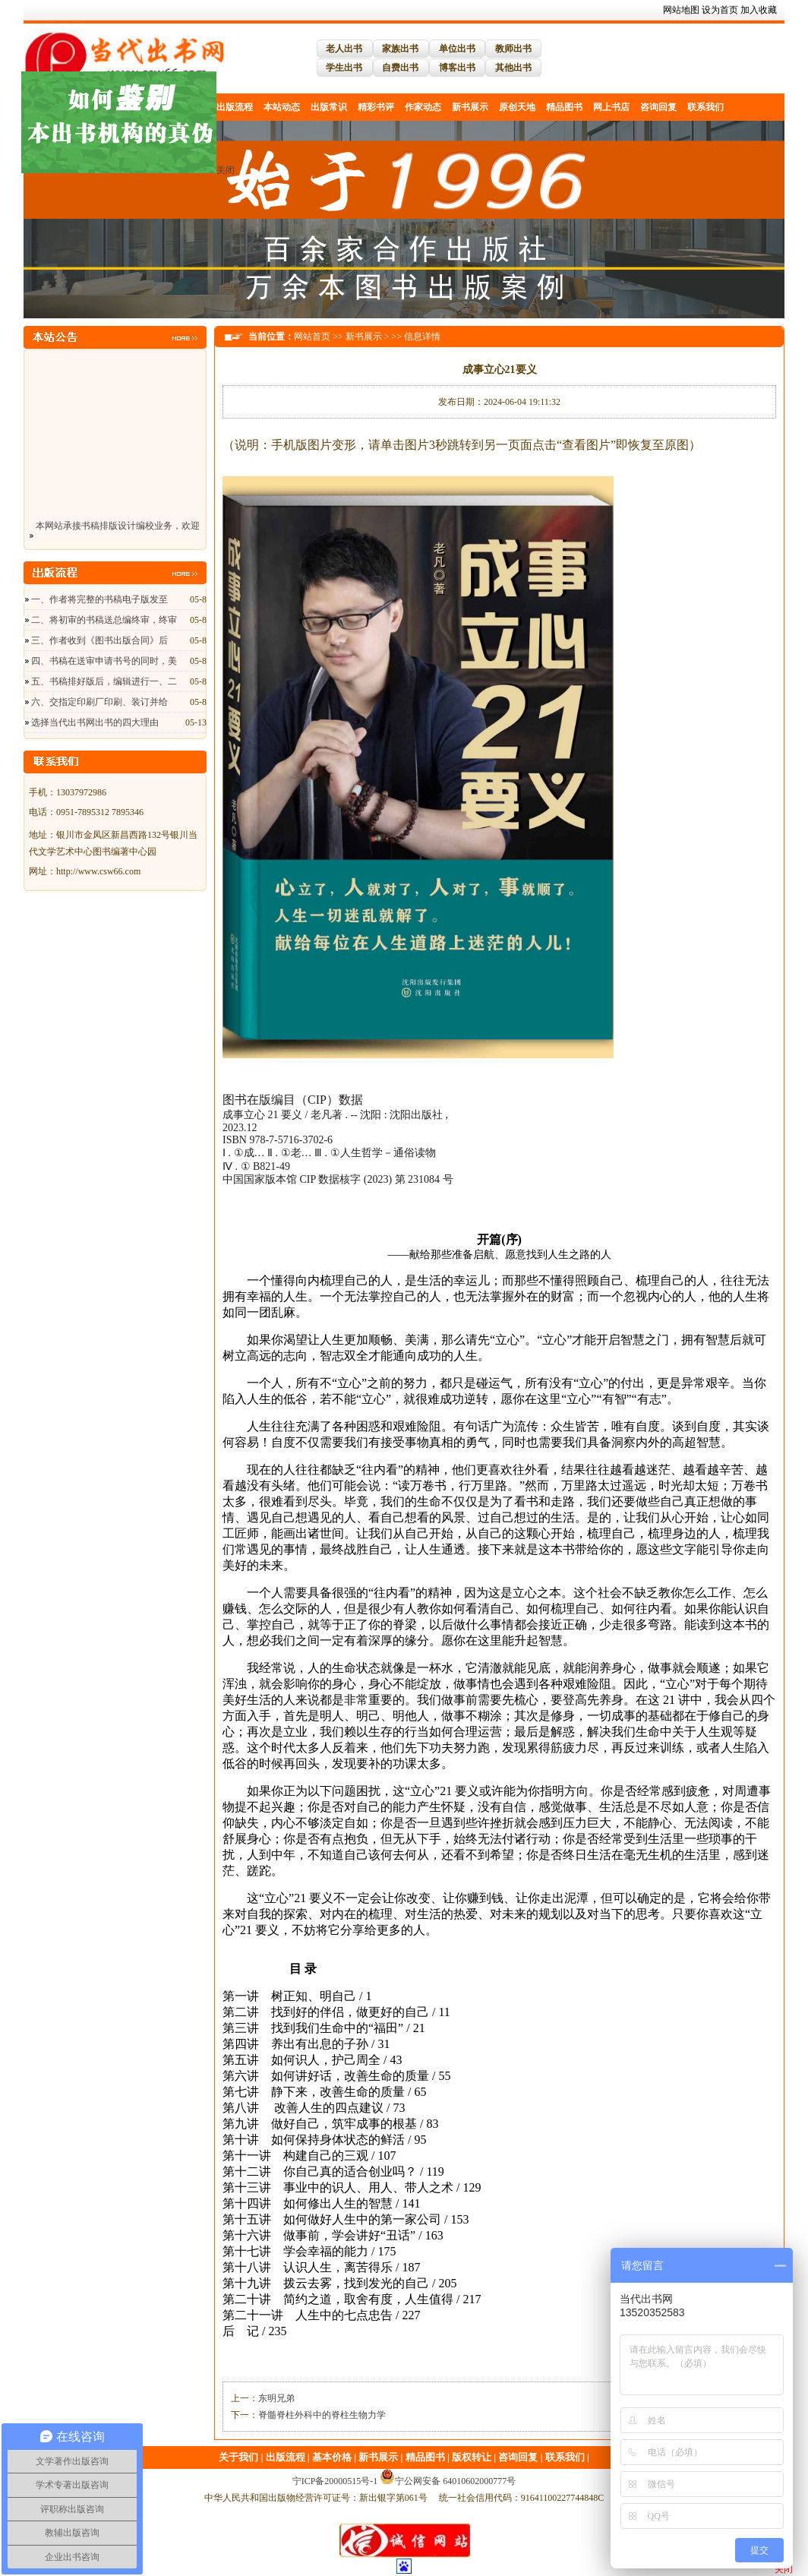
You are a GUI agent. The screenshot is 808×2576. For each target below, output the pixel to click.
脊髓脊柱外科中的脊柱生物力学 (322, 2415)
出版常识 (329, 107)
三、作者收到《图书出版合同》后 (99, 640)
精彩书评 (376, 107)
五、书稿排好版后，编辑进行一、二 (104, 681)
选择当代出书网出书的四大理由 (95, 722)
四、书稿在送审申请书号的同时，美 (104, 661)
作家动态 (423, 107)
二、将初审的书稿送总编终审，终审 (104, 620)
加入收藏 (758, 10)
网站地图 (681, 10)
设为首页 (720, 10)
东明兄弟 (276, 2398)
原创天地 (517, 107)
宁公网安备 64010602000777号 (448, 2481)
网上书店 (611, 107)
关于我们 (238, 2457)
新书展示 (470, 107)
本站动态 (282, 107)
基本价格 (332, 2457)
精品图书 (564, 107)
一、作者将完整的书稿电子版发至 (99, 599)
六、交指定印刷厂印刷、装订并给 (99, 702)
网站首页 (312, 336)
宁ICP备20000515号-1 (335, 2481)
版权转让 (471, 2457)
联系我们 (705, 107)
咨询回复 (658, 107)
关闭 (228, 167)
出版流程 (285, 2457)
